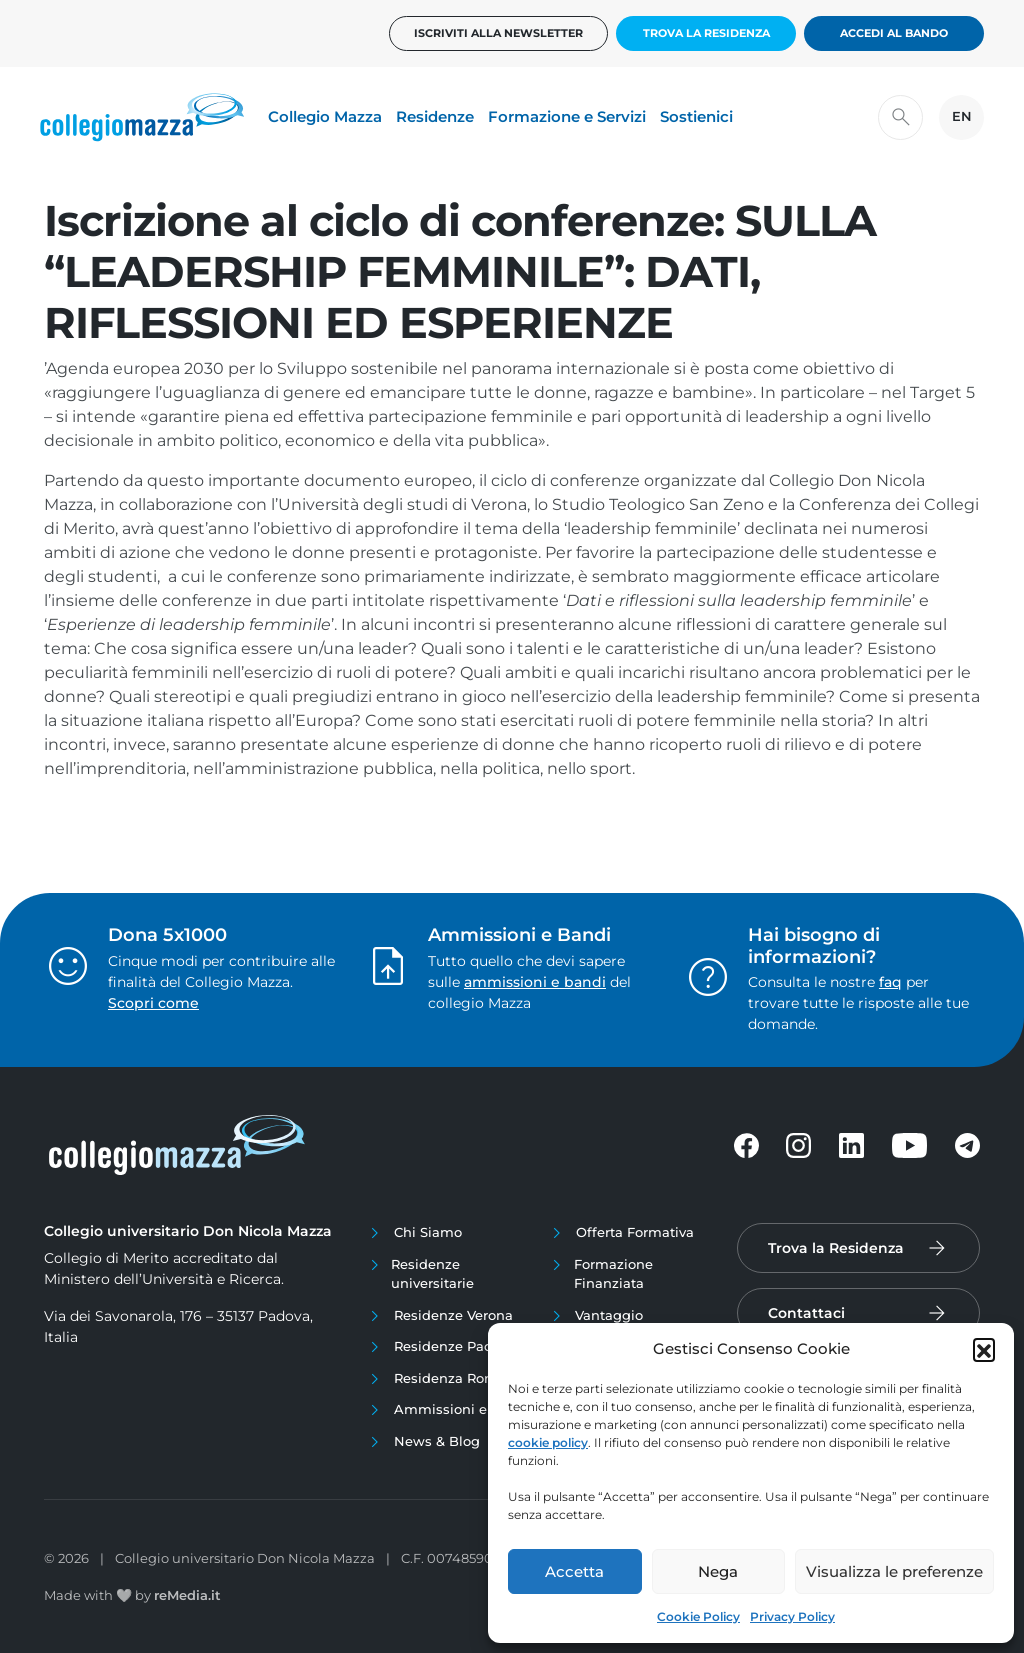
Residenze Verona (453, 1315)
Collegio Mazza (325, 116)
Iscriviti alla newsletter (498, 33)
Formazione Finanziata (613, 1274)
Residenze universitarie (432, 1274)
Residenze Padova (455, 1346)
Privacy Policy (792, 1616)
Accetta (574, 1571)
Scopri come (153, 1003)
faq (890, 982)
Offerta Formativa (635, 1232)
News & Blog (437, 1441)
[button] (984, 1349)
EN (962, 116)
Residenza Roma (450, 1378)
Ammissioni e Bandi (462, 1409)
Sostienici (696, 116)
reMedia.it (187, 1595)
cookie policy (548, 1442)
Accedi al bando (894, 33)
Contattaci (806, 1313)
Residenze (435, 116)
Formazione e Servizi (567, 116)
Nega (718, 1571)
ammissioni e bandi (535, 982)
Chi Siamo (428, 1232)
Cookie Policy (698, 1616)
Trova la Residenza (706, 33)
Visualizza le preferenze (894, 1571)
